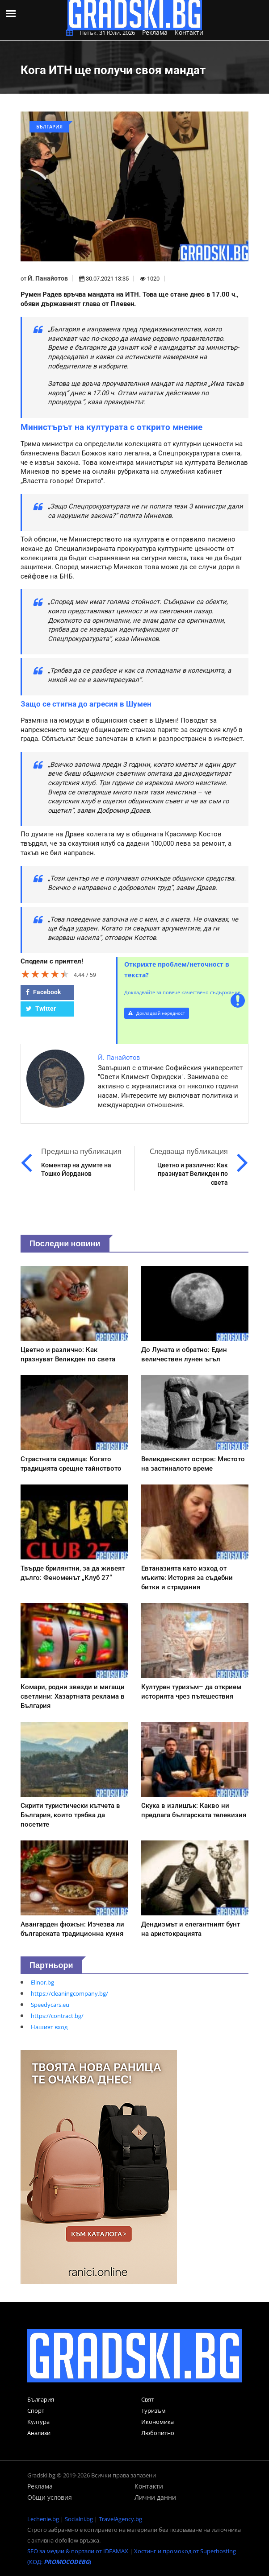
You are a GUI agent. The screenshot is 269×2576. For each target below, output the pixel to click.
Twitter (41, 1008)
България (40, 2399)
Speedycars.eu (50, 2005)
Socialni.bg (79, 2519)
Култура (38, 2422)
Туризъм (153, 2410)
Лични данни (155, 2497)
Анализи (38, 2433)
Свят (147, 2399)
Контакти (189, 32)
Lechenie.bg (43, 2519)
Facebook (43, 992)
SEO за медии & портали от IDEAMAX (77, 2551)
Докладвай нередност (156, 1013)
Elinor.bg (42, 1982)
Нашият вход (49, 2027)
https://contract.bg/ (57, 2016)
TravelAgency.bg (120, 2519)
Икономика (157, 2422)
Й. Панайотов (48, 278)
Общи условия (49, 2497)
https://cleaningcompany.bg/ (69, 1993)
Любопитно (157, 2433)
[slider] (45, 973)
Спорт (35, 2410)
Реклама (155, 32)
